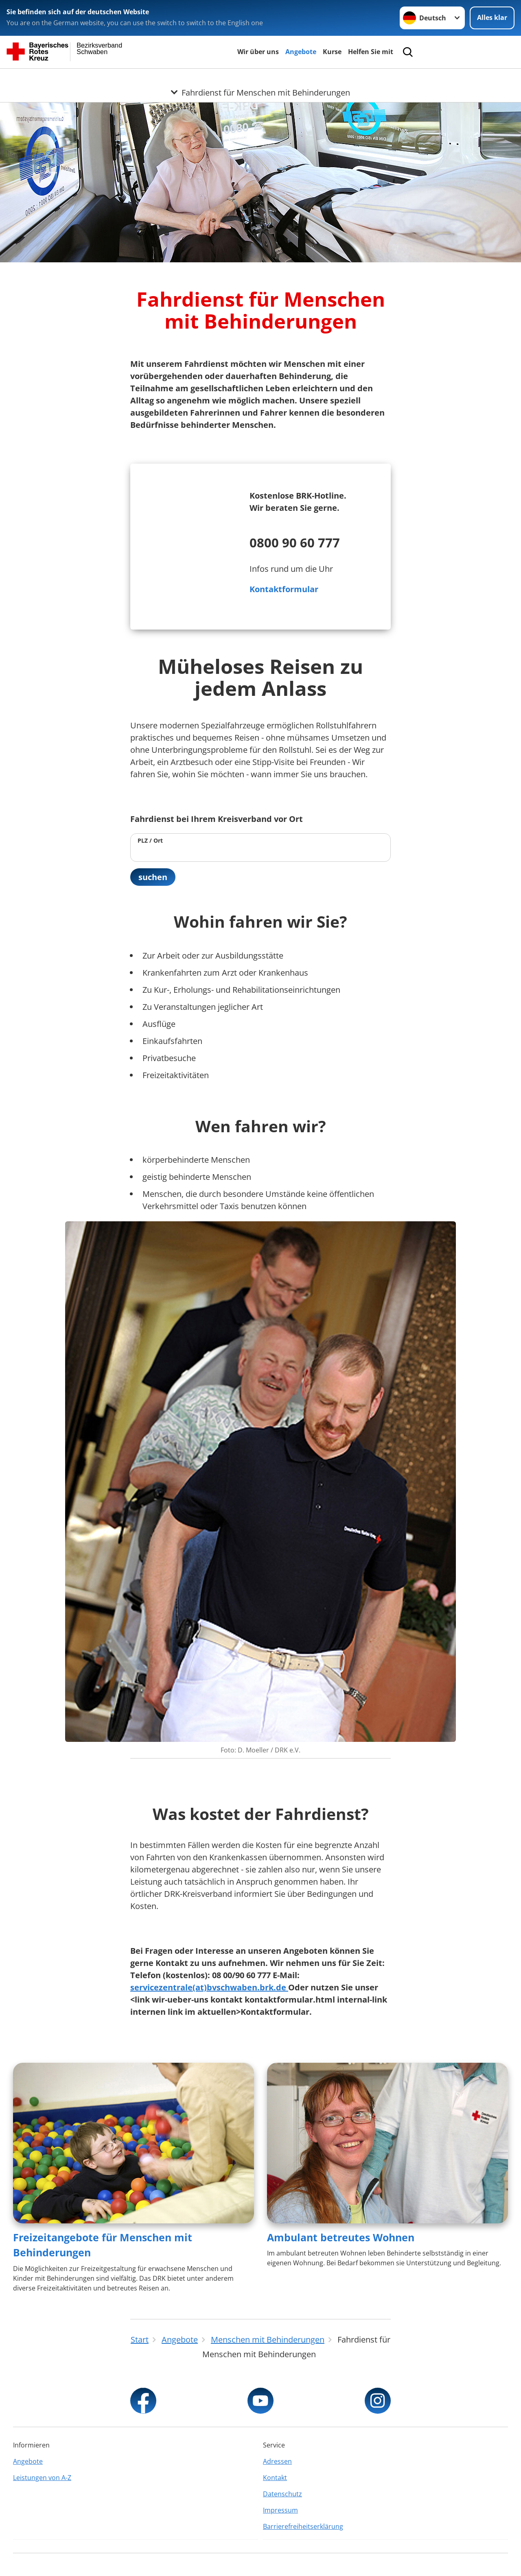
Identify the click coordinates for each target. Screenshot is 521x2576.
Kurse (332, 51)
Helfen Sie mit (370, 51)
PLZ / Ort (150, 840)
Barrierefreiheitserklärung (303, 2526)
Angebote (300, 51)
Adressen (277, 2461)
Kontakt (275, 2477)
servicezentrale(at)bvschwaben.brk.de (209, 1987)
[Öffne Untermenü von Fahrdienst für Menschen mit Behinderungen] (260, 78)
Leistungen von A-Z (42, 2477)
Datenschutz (282, 2493)
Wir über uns (258, 51)
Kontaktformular (284, 589)
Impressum (280, 2510)
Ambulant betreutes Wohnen (340, 2237)
